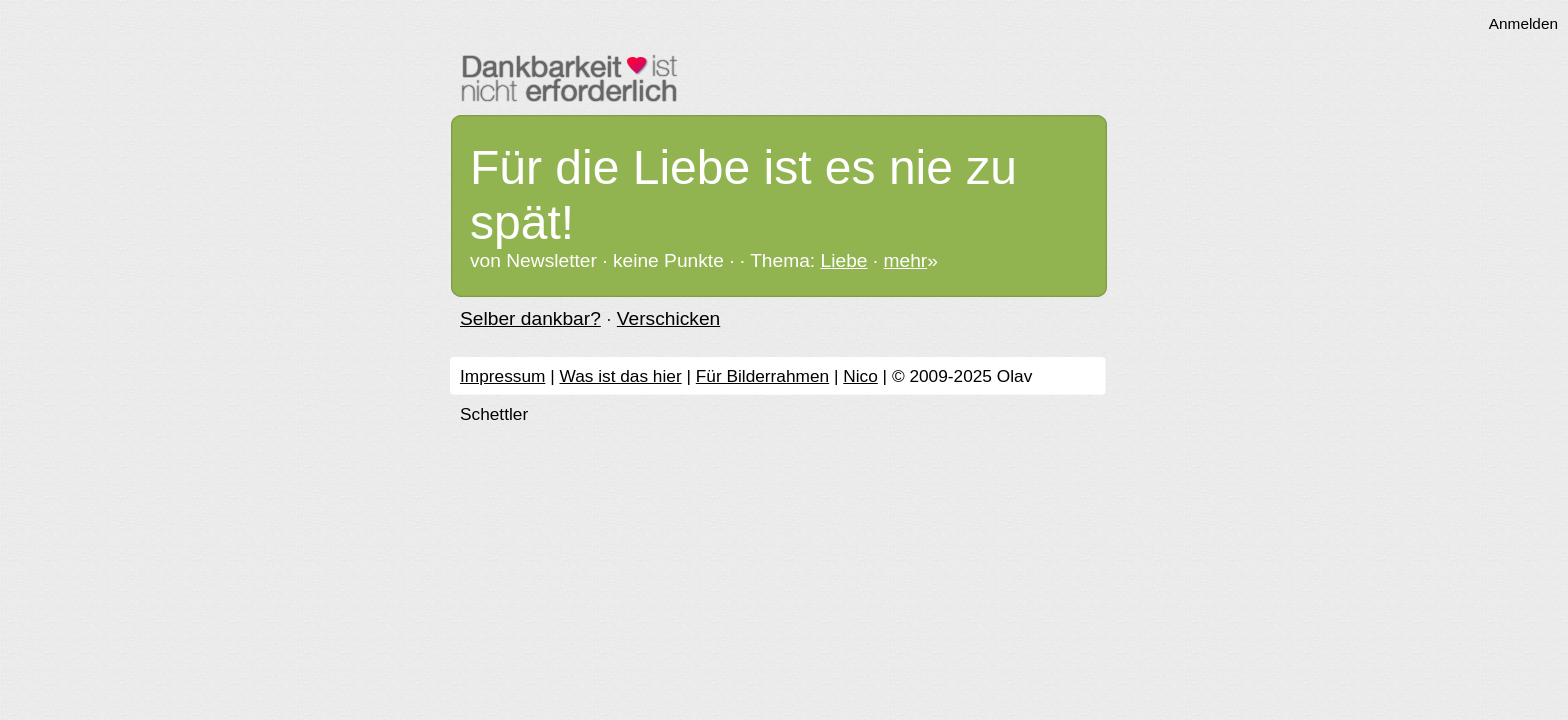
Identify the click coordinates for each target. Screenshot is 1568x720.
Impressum (502, 376)
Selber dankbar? (530, 318)
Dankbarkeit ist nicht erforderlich (789, 77)
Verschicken (668, 318)
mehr (905, 260)
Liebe (844, 260)
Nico (860, 376)
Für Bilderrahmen (762, 376)
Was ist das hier (620, 376)
